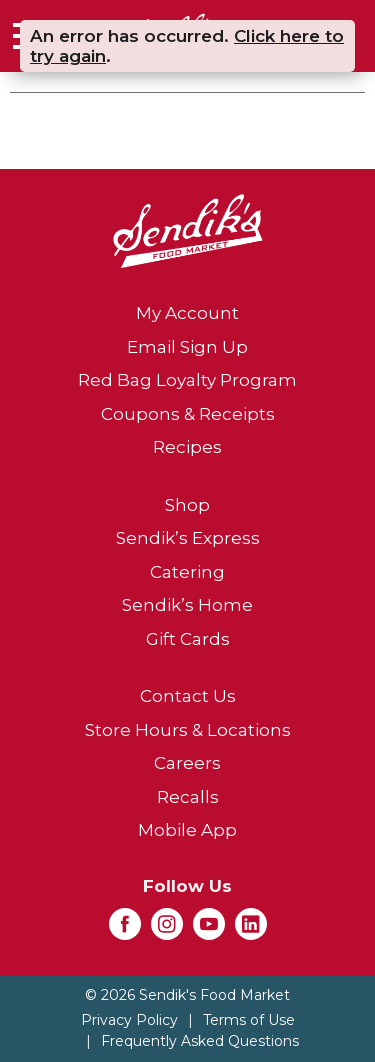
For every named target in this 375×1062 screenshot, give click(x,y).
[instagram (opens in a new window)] (167, 930)
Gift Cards (188, 639)
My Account (187, 313)
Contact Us (188, 696)
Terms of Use (249, 1020)
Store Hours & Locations (188, 730)
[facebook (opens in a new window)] (125, 930)
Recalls (188, 797)
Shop (187, 505)
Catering (187, 572)
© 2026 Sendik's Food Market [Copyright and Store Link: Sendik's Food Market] (187, 995)
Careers (187, 763)
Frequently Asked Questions (200, 1041)
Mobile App (187, 830)
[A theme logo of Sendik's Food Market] (188, 230)
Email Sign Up (187, 347)
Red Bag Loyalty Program (187, 380)
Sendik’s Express (188, 538)
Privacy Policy (129, 1020)
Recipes (187, 447)
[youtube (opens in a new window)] (209, 930)
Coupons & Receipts (188, 414)
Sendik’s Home (187, 605)
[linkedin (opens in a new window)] (251, 930)
